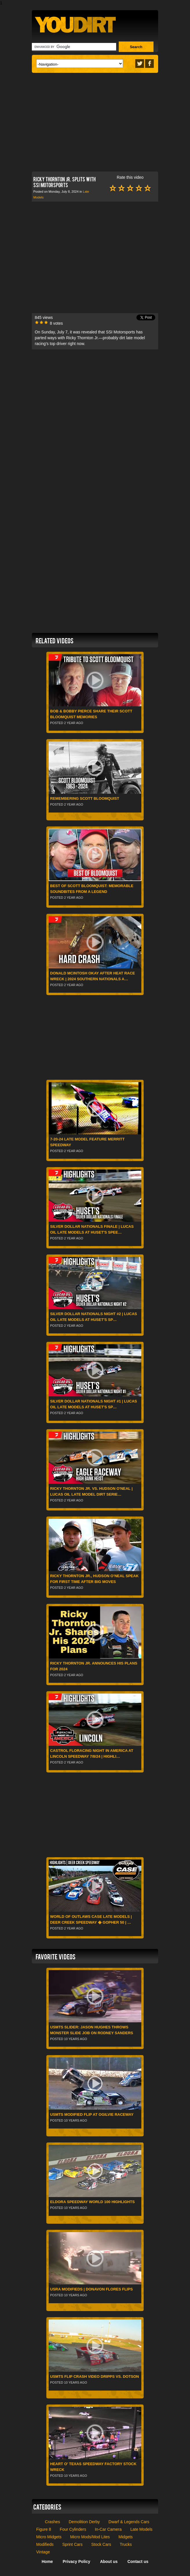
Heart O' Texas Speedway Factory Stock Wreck (93, 2467)
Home (47, 2561)
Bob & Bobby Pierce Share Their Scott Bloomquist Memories (91, 714)
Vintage (43, 2552)
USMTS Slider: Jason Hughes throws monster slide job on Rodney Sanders (91, 2030)
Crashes (52, 2521)
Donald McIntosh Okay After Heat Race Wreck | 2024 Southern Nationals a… (92, 976)
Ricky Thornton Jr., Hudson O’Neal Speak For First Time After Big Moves (94, 1579)
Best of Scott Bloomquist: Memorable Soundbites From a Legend (91, 889)
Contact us (137, 2561)
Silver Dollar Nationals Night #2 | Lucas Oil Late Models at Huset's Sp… (93, 1317)
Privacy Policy (76, 2561)
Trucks (125, 2544)
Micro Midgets (48, 2537)
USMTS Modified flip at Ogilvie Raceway (92, 2114)
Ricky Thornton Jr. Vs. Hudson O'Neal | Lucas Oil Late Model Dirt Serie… (91, 1491)
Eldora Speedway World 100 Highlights (92, 2202)
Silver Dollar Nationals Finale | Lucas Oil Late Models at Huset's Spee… (92, 1229)
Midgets (125, 2537)
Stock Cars (101, 2544)
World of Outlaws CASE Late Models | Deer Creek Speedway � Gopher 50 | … (91, 1919)
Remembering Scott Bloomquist (84, 798)
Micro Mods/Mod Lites (90, 2537)
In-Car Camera (108, 2529)
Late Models (141, 2529)
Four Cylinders (73, 2529)
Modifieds (45, 2544)
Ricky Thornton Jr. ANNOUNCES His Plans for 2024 (93, 1666)
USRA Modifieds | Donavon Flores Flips (91, 2289)
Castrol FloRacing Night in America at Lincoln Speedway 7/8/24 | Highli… (91, 1753)
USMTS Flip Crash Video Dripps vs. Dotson (94, 2376)
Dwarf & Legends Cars (129, 2521)
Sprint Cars (72, 2544)
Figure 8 (43, 2529)
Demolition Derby (84, 2521)
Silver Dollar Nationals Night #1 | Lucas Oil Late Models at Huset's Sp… (93, 1404)
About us (109, 2561)
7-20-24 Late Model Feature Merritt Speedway (87, 1142)
